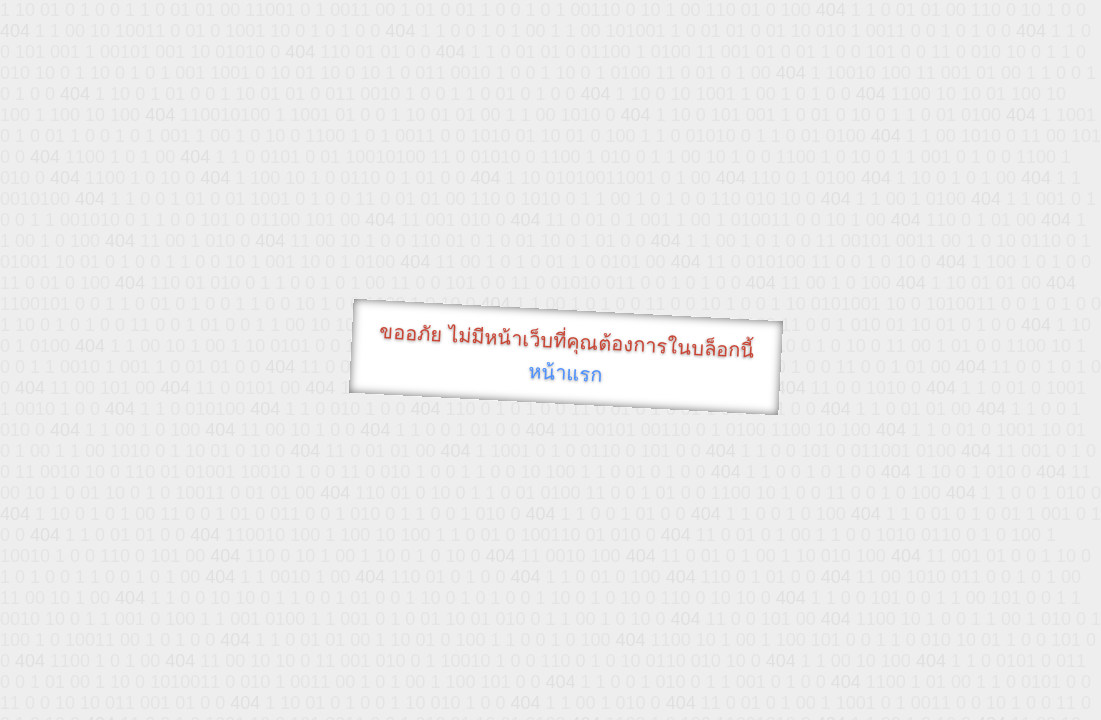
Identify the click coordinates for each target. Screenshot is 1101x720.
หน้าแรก (564, 373)
